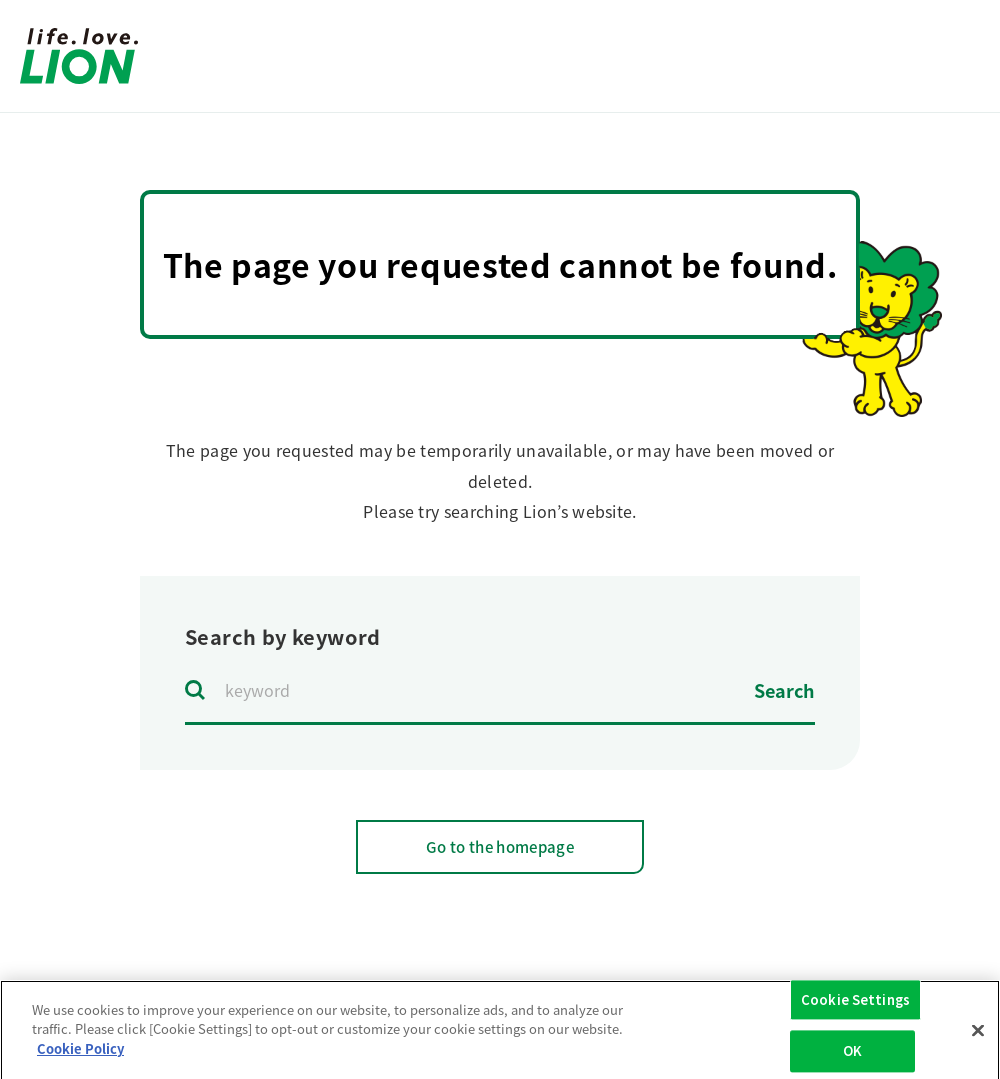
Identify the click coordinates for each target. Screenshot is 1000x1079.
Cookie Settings (855, 1006)
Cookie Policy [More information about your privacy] (80, 1055)
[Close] (978, 1037)
